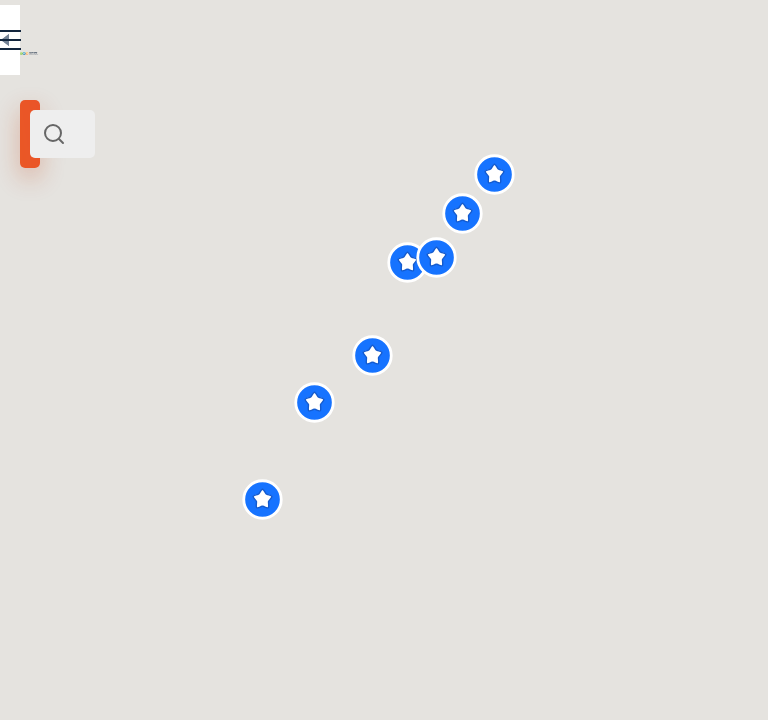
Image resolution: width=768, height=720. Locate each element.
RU (296, 44)
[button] (477, 499)
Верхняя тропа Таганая (134, 507)
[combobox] (210, 134)
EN (339, 44)
